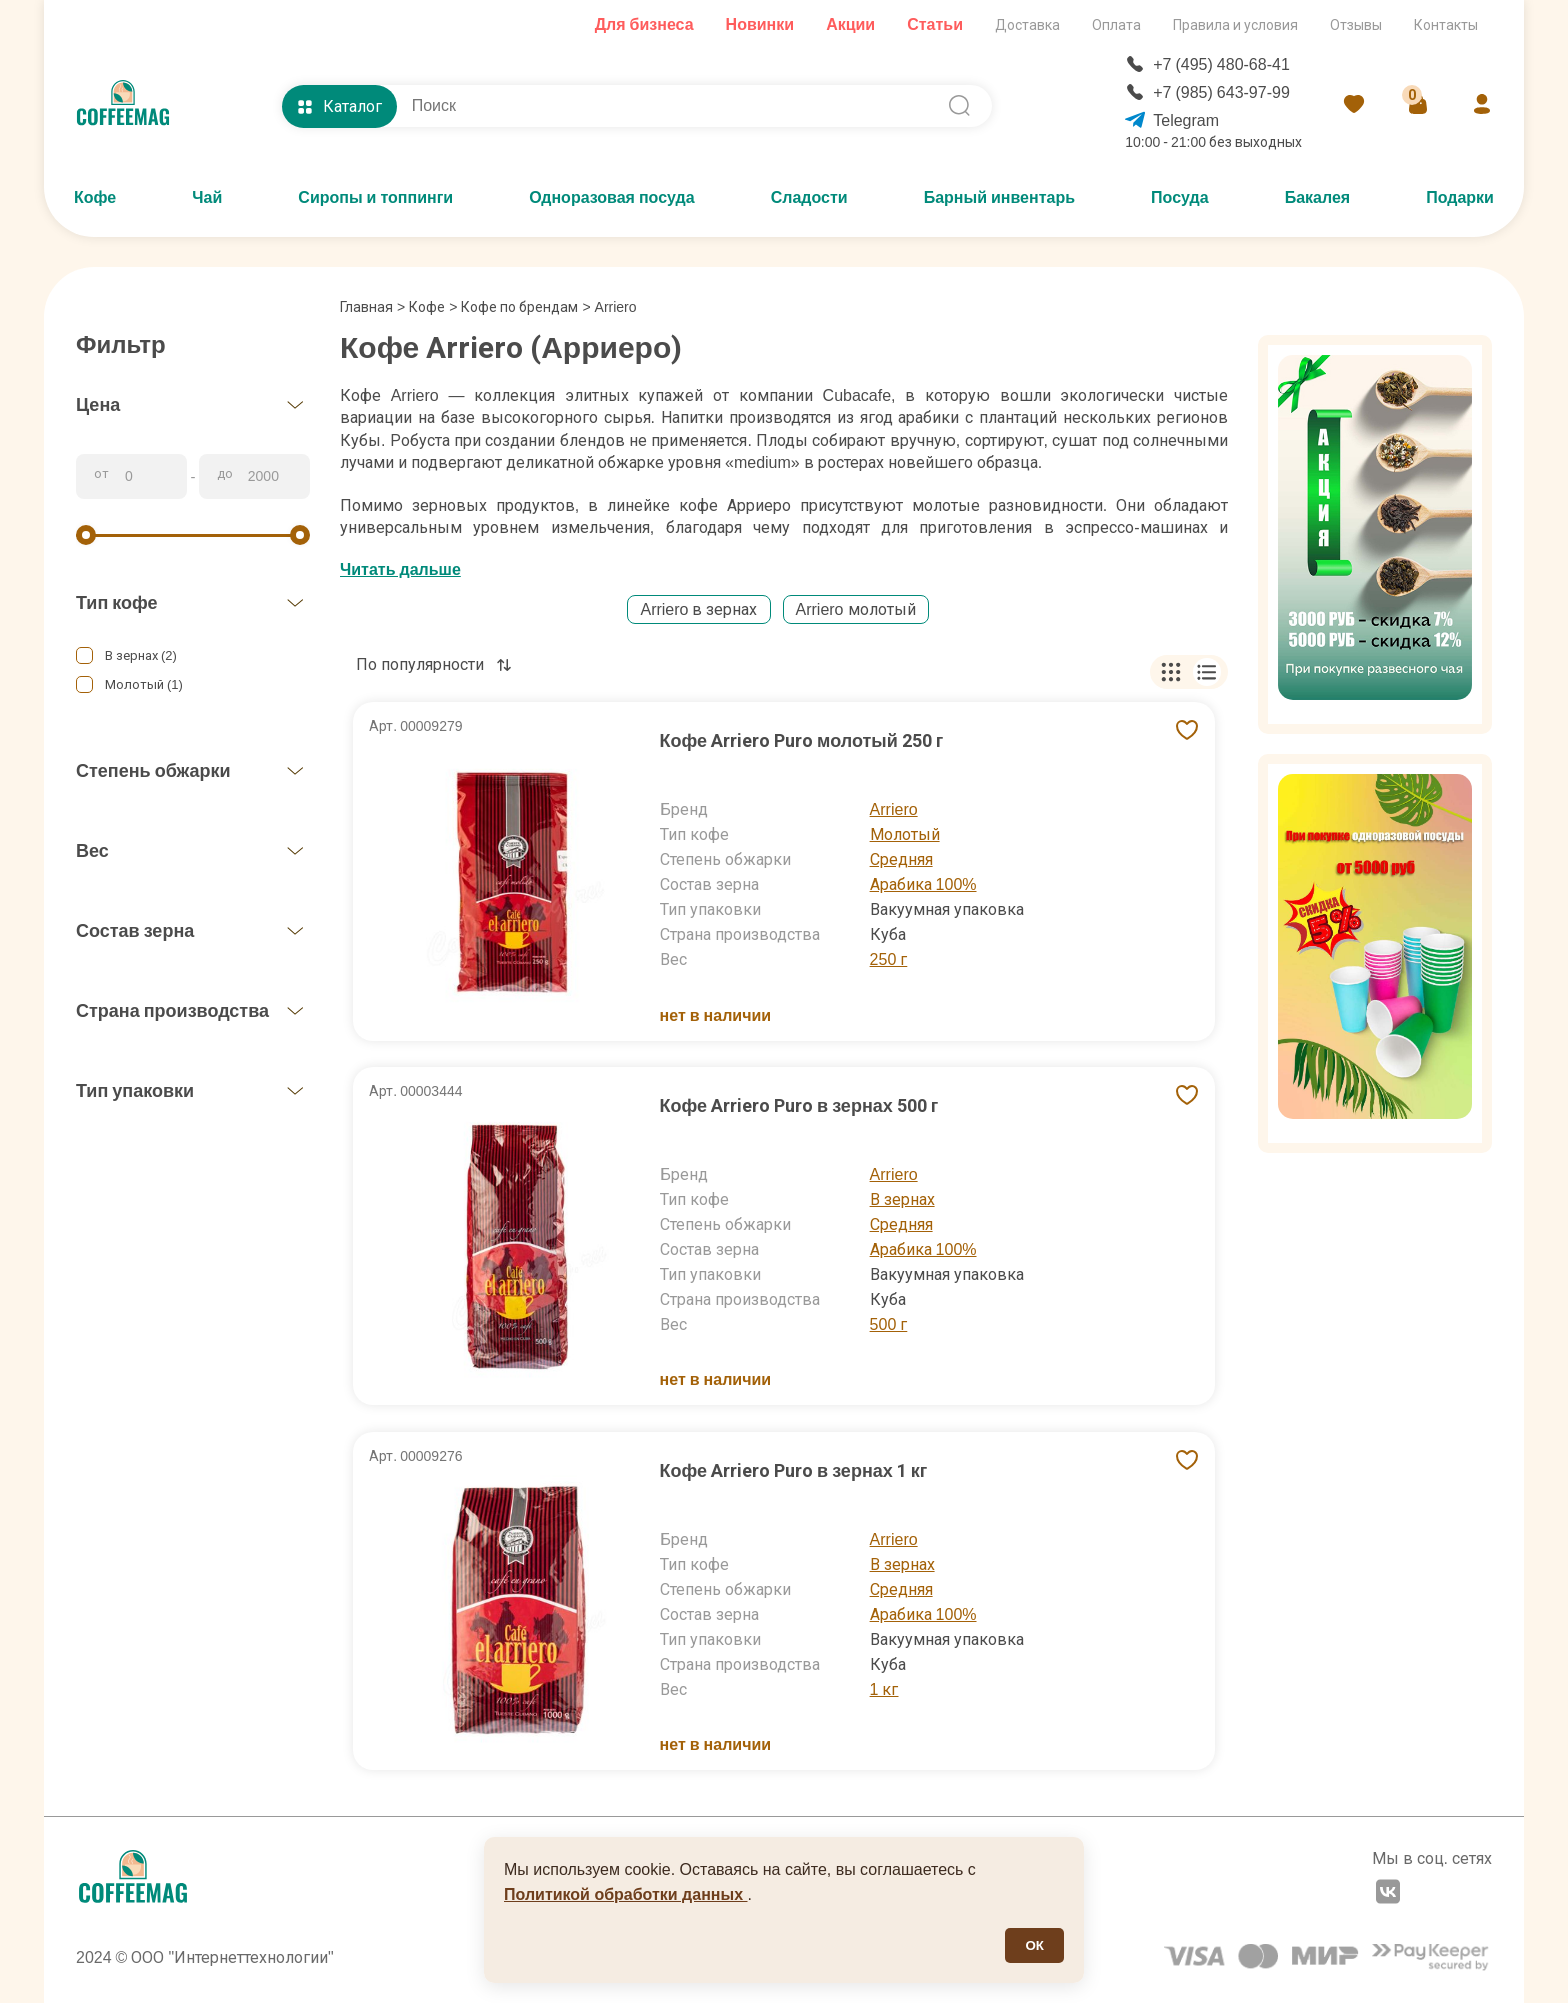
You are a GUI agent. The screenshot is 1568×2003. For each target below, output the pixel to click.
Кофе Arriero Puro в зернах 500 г (799, 1105)
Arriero (894, 809)
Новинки (760, 24)
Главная (372, 307)
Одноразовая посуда (611, 197)
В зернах (902, 1199)
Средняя (901, 859)
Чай (207, 197)
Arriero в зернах (698, 609)
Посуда (1180, 197)
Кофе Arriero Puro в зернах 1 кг (794, 1470)
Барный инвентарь (999, 197)
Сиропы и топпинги (375, 197)
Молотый (905, 834)
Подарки (1460, 197)
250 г (889, 959)
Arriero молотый (856, 609)
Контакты (1446, 25)
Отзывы (1356, 25)
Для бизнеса (644, 24)
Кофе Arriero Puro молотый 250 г (802, 740)
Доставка (1027, 25)
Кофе (95, 197)
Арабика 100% (923, 884)
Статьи (935, 24)
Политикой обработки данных (626, 1894)
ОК (1034, 1945)
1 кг (884, 1689)
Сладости (809, 197)
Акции (850, 24)
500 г (889, 1324)
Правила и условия (1235, 25)
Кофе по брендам (519, 307)
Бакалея (1318, 197)
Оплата (1116, 25)
